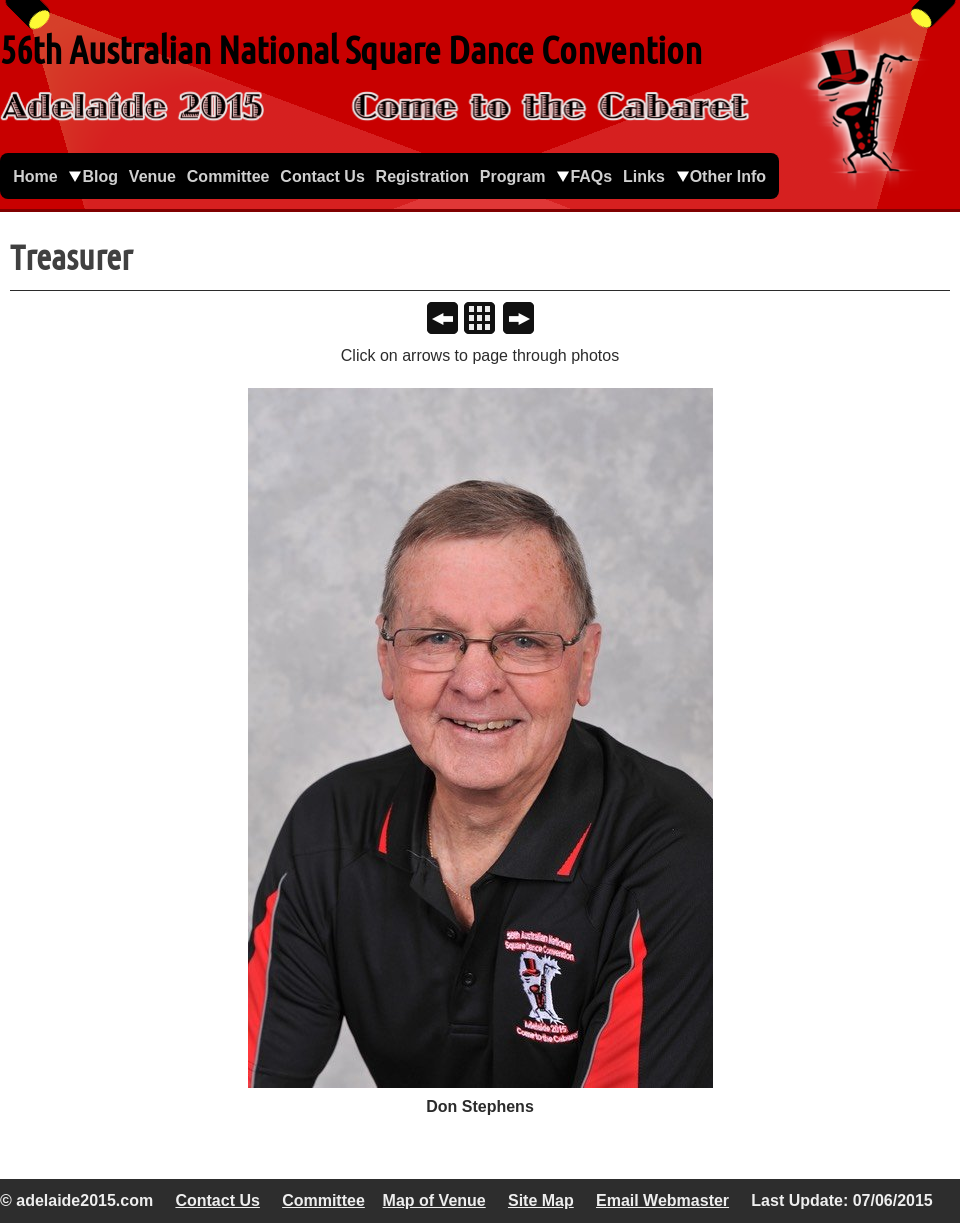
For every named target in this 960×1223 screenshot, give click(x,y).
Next (526, 320)
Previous (450, 320)
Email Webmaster (662, 1200)
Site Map (541, 1200)
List (487, 320)
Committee (323, 1200)
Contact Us (217, 1200)
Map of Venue (434, 1200)
